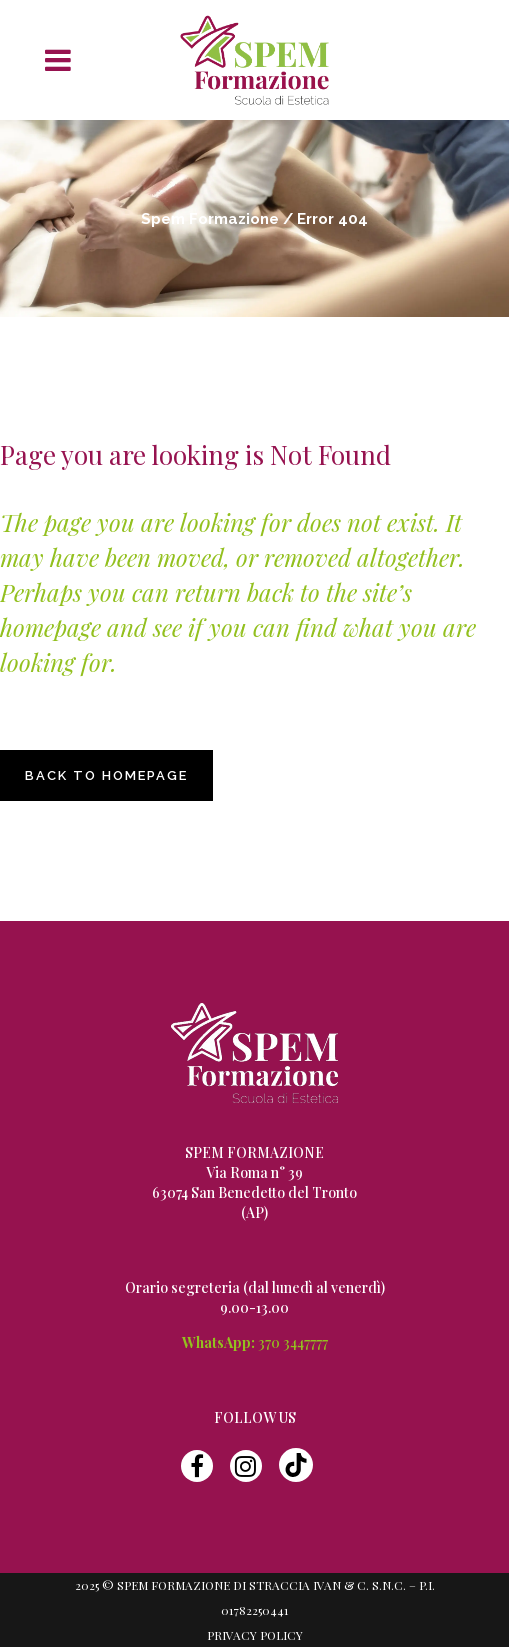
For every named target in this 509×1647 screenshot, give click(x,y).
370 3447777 (293, 1342)
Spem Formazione (210, 219)
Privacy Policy (255, 1635)
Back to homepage (106, 775)
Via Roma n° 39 (254, 1172)
